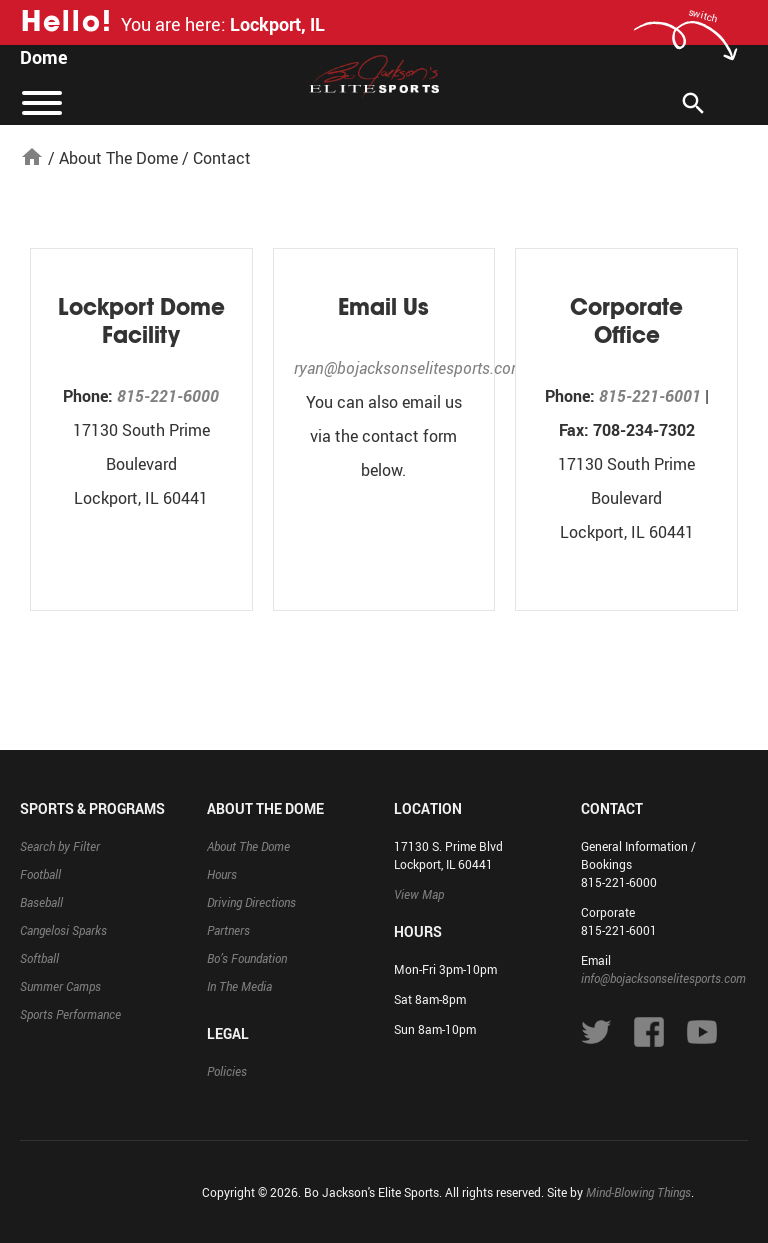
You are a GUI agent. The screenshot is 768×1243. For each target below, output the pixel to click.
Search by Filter (60, 846)
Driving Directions (251, 902)
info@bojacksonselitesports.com (663, 978)
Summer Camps (60, 986)
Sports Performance (70, 1014)
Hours (222, 874)
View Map (419, 894)
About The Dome (118, 158)
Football (40, 874)
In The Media (239, 986)
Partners (228, 930)
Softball (39, 958)
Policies (227, 1071)
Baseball (41, 902)
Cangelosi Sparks (63, 930)
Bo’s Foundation (247, 958)
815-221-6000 (168, 396)
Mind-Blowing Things (638, 1192)
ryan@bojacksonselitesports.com (409, 368)
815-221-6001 (650, 396)
